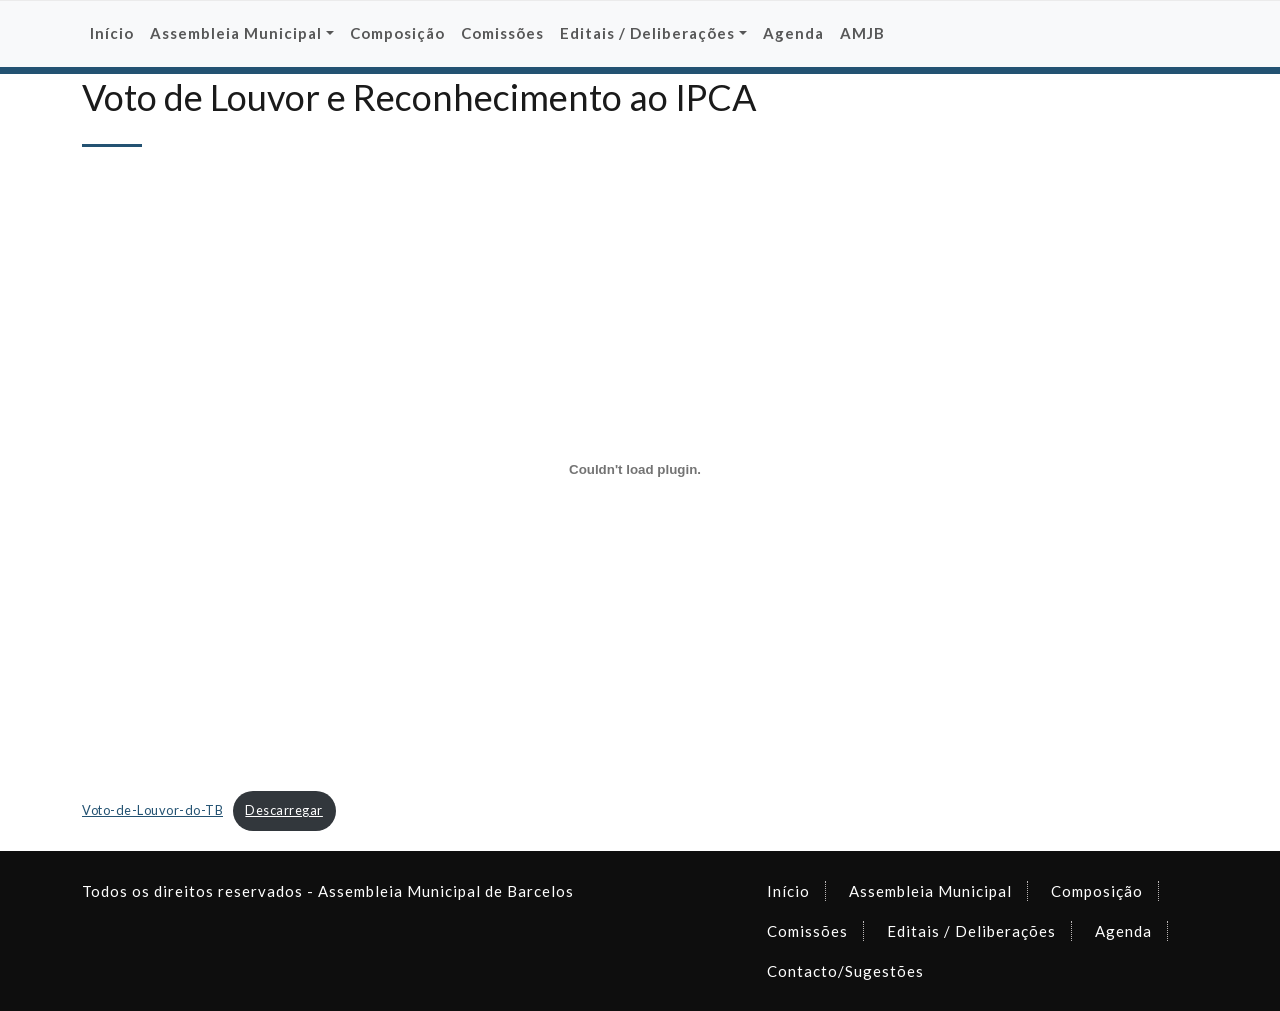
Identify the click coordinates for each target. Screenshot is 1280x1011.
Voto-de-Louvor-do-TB (152, 810)
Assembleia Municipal (930, 891)
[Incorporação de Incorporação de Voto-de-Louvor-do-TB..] (635, 469)
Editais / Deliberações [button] (647, 33)
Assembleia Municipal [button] (236, 33)
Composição (397, 33)
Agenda (793, 33)
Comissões (502, 33)
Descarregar (284, 810)
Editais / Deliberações (971, 931)
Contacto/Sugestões (845, 971)
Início (112, 33)
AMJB (862, 33)
